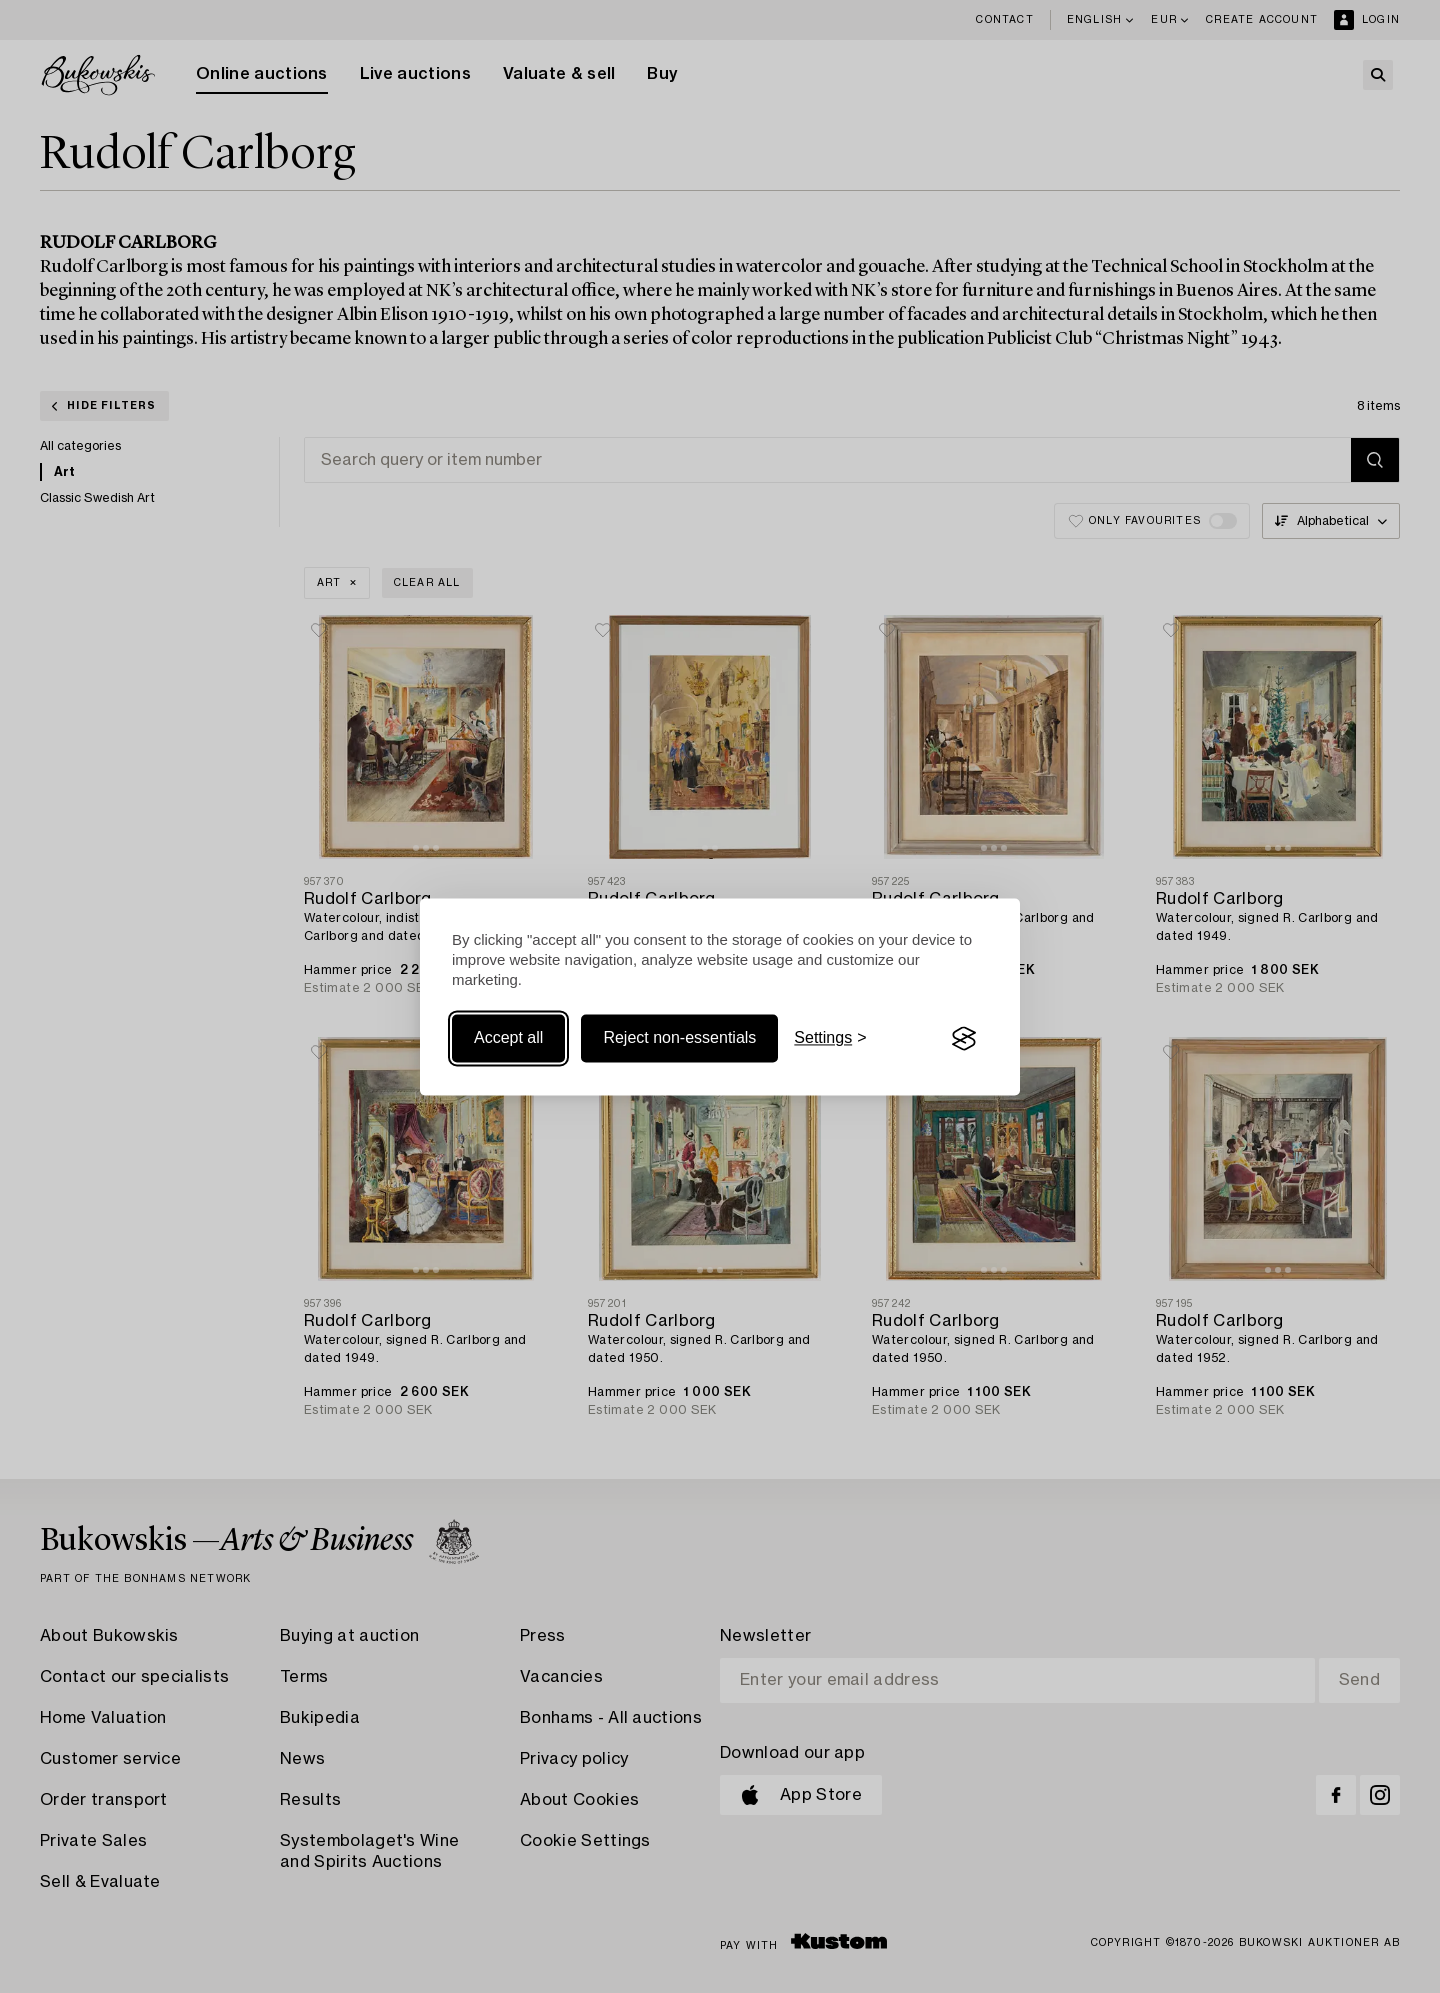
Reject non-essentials (679, 1038)
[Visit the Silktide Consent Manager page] (964, 1039)
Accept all (508, 1038)
